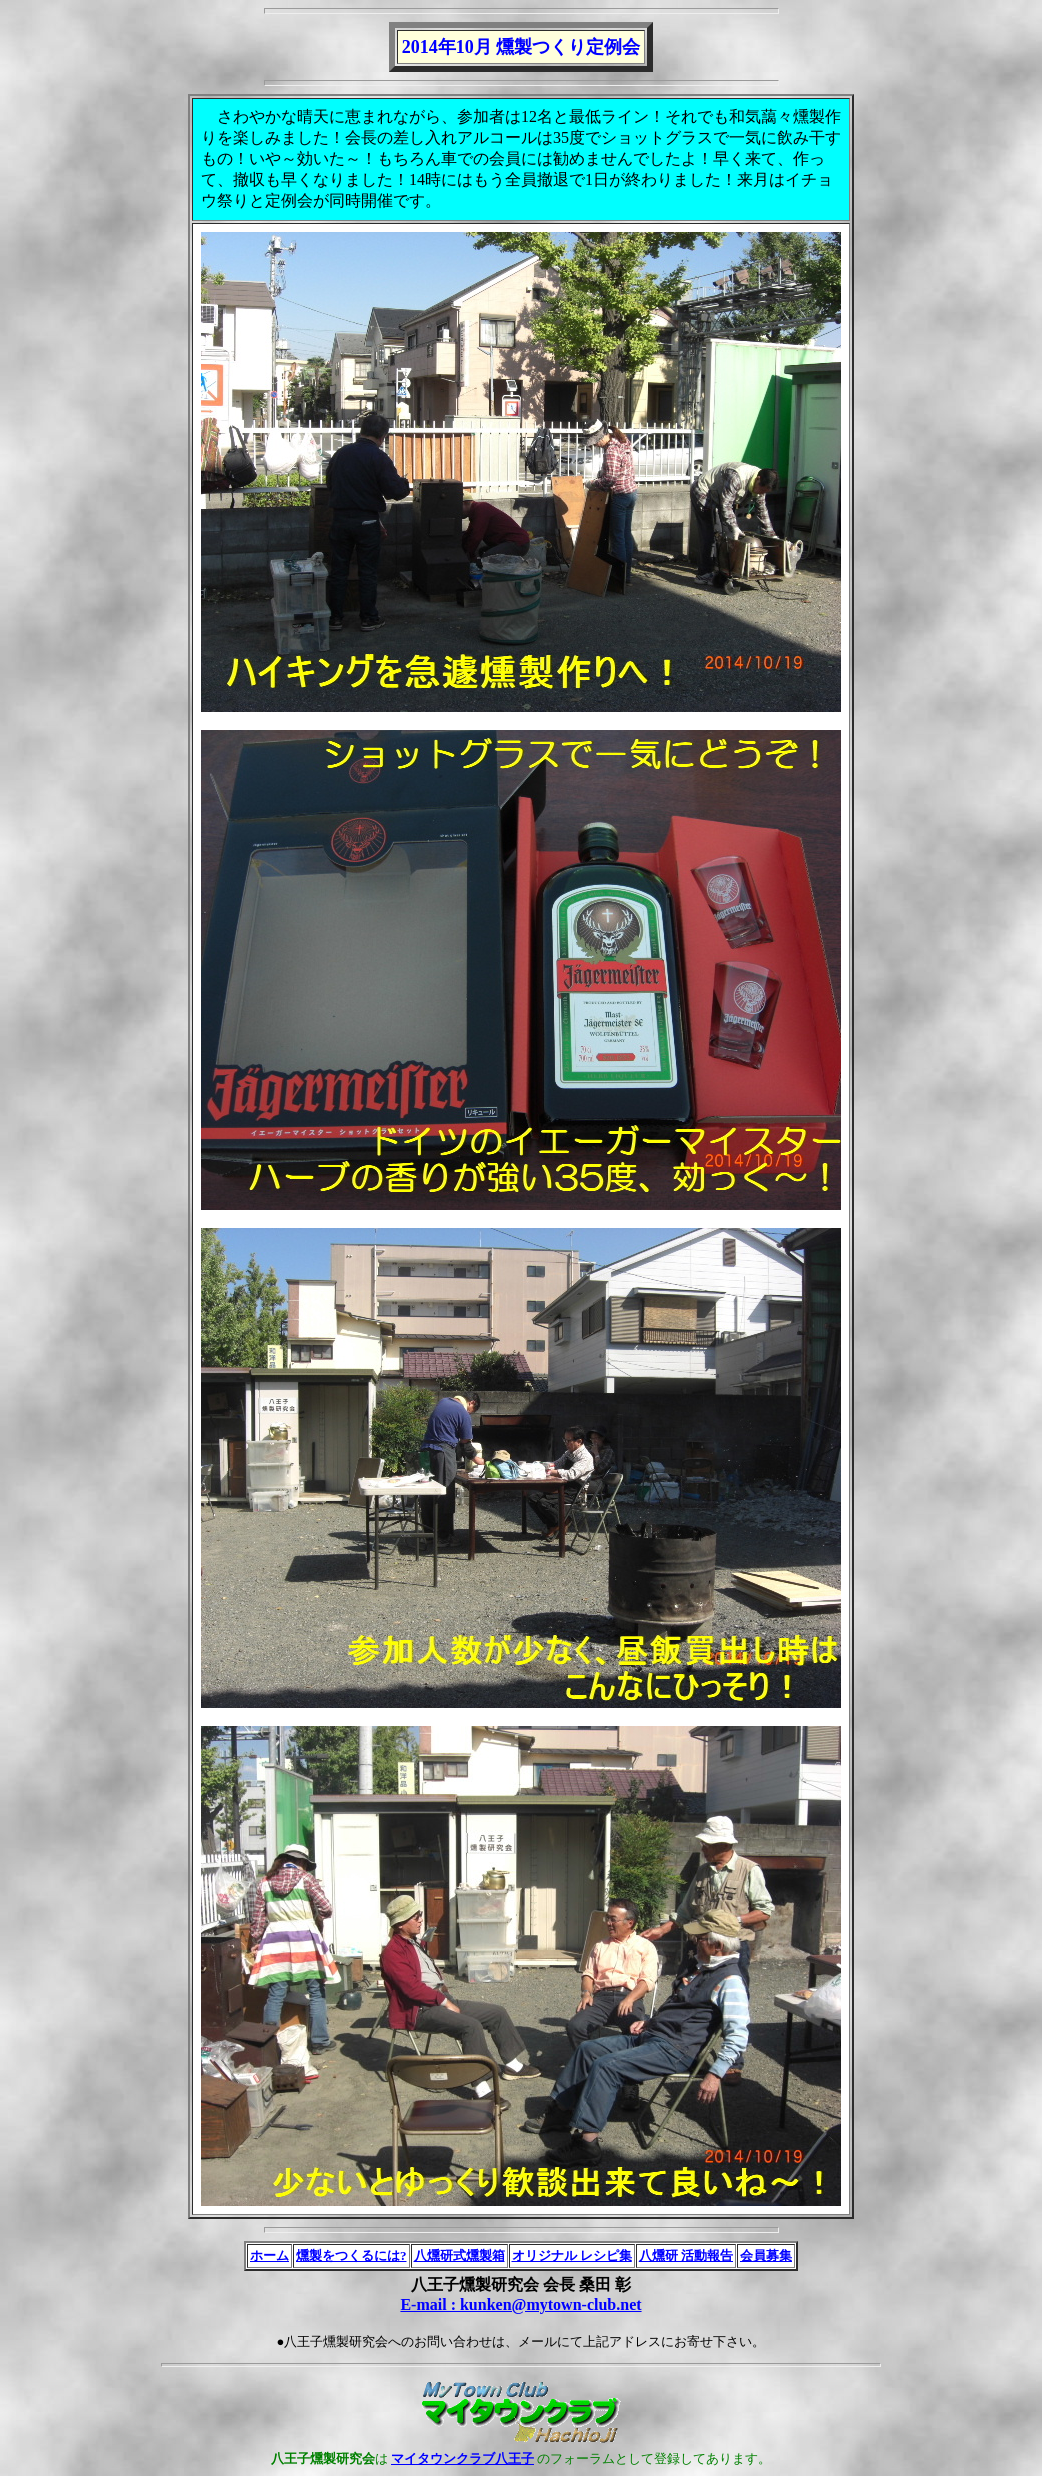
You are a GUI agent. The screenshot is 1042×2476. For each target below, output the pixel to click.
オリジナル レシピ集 (572, 2255)
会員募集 (766, 2255)
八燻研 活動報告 (686, 2255)
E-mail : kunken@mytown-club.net (520, 2304)
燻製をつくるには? (351, 2255)
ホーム (269, 2255)
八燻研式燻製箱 (459, 2255)
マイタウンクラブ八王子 (462, 2458)
